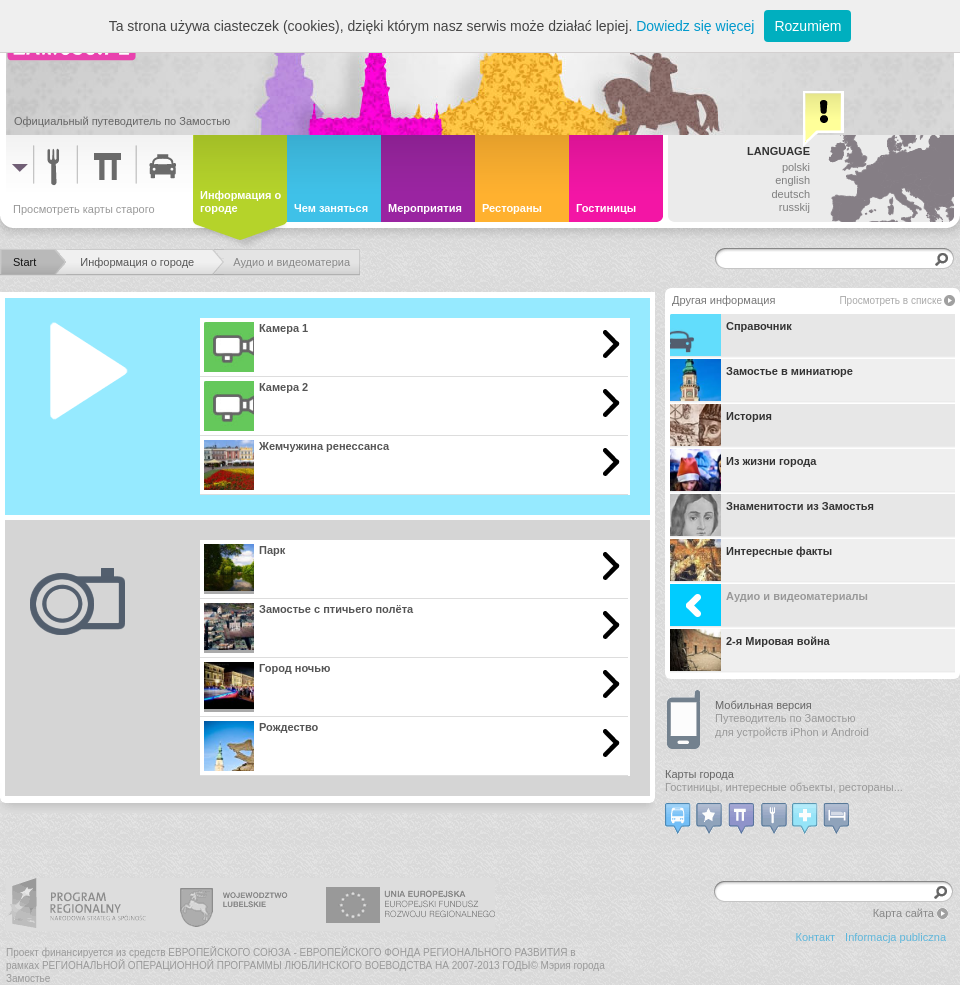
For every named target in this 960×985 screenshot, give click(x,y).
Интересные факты (751, 560)
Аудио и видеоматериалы (769, 605)
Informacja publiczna (895, 937)
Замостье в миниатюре (761, 380)
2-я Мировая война (750, 650)
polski (796, 167)
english (792, 180)
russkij (794, 207)
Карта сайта (903, 913)
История (721, 425)
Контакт (816, 937)
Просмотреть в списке (890, 300)
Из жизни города (743, 470)
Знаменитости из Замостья (772, 515)
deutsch (790, 194)
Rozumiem (807, 26)
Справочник (731, 335)
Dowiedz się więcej (695, 26)
